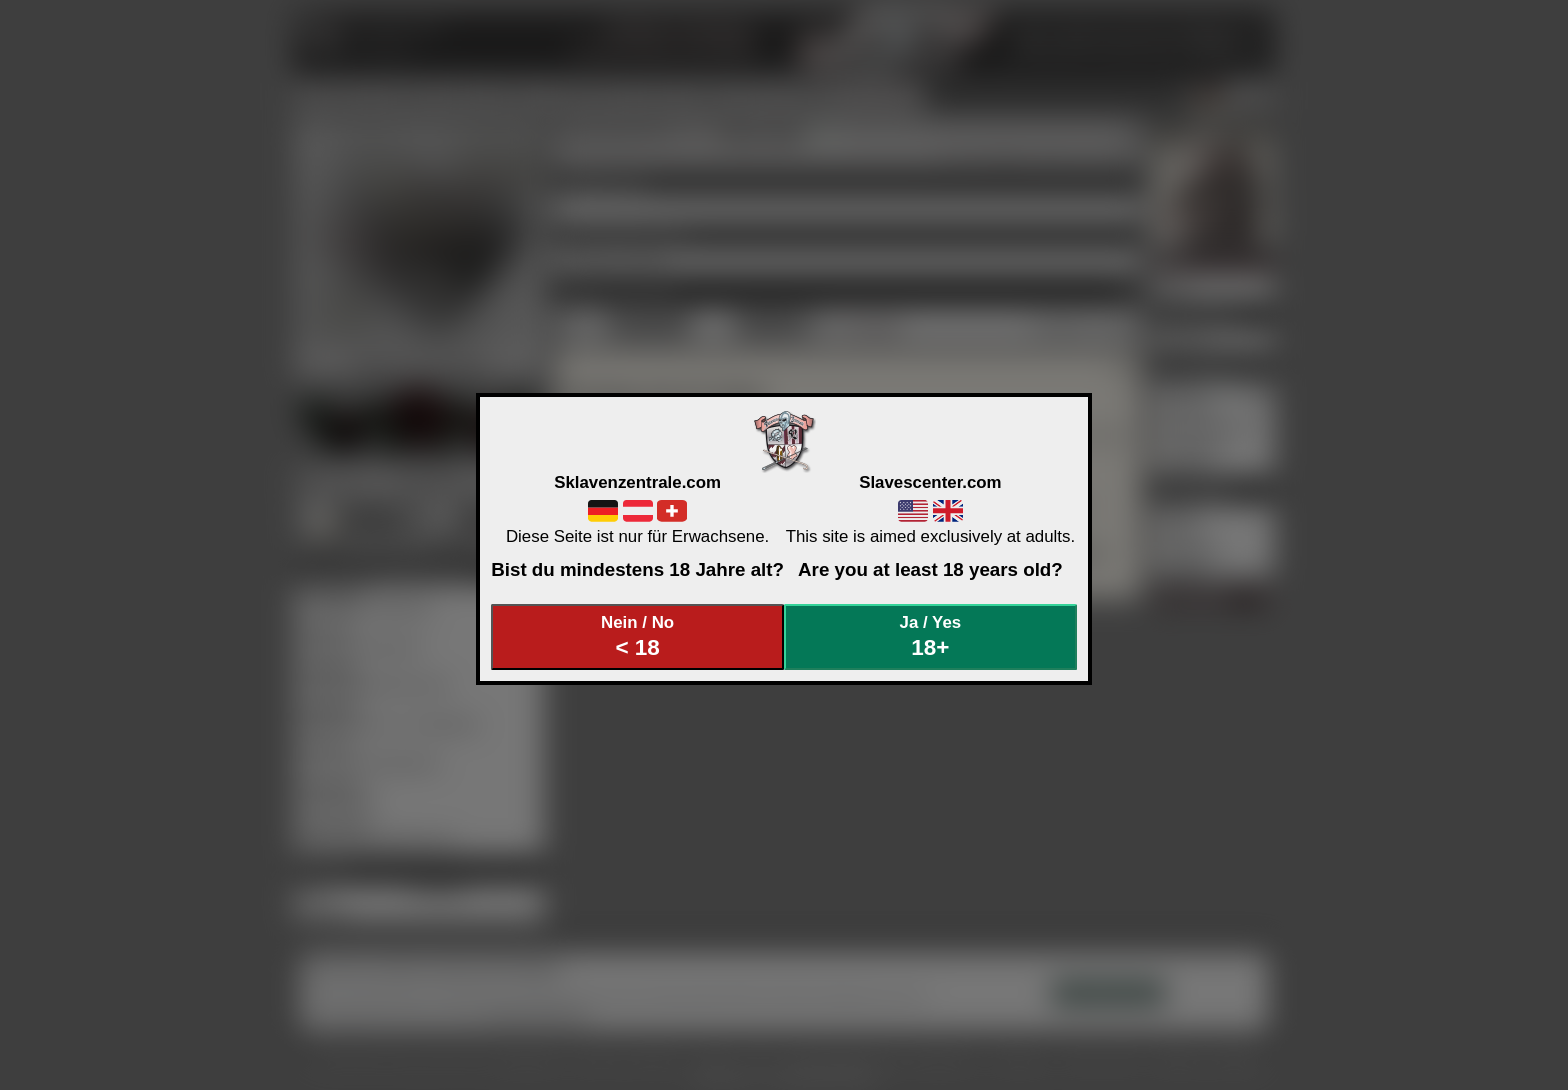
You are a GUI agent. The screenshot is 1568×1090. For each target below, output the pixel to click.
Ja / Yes (931, 636)
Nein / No (638, 636)
